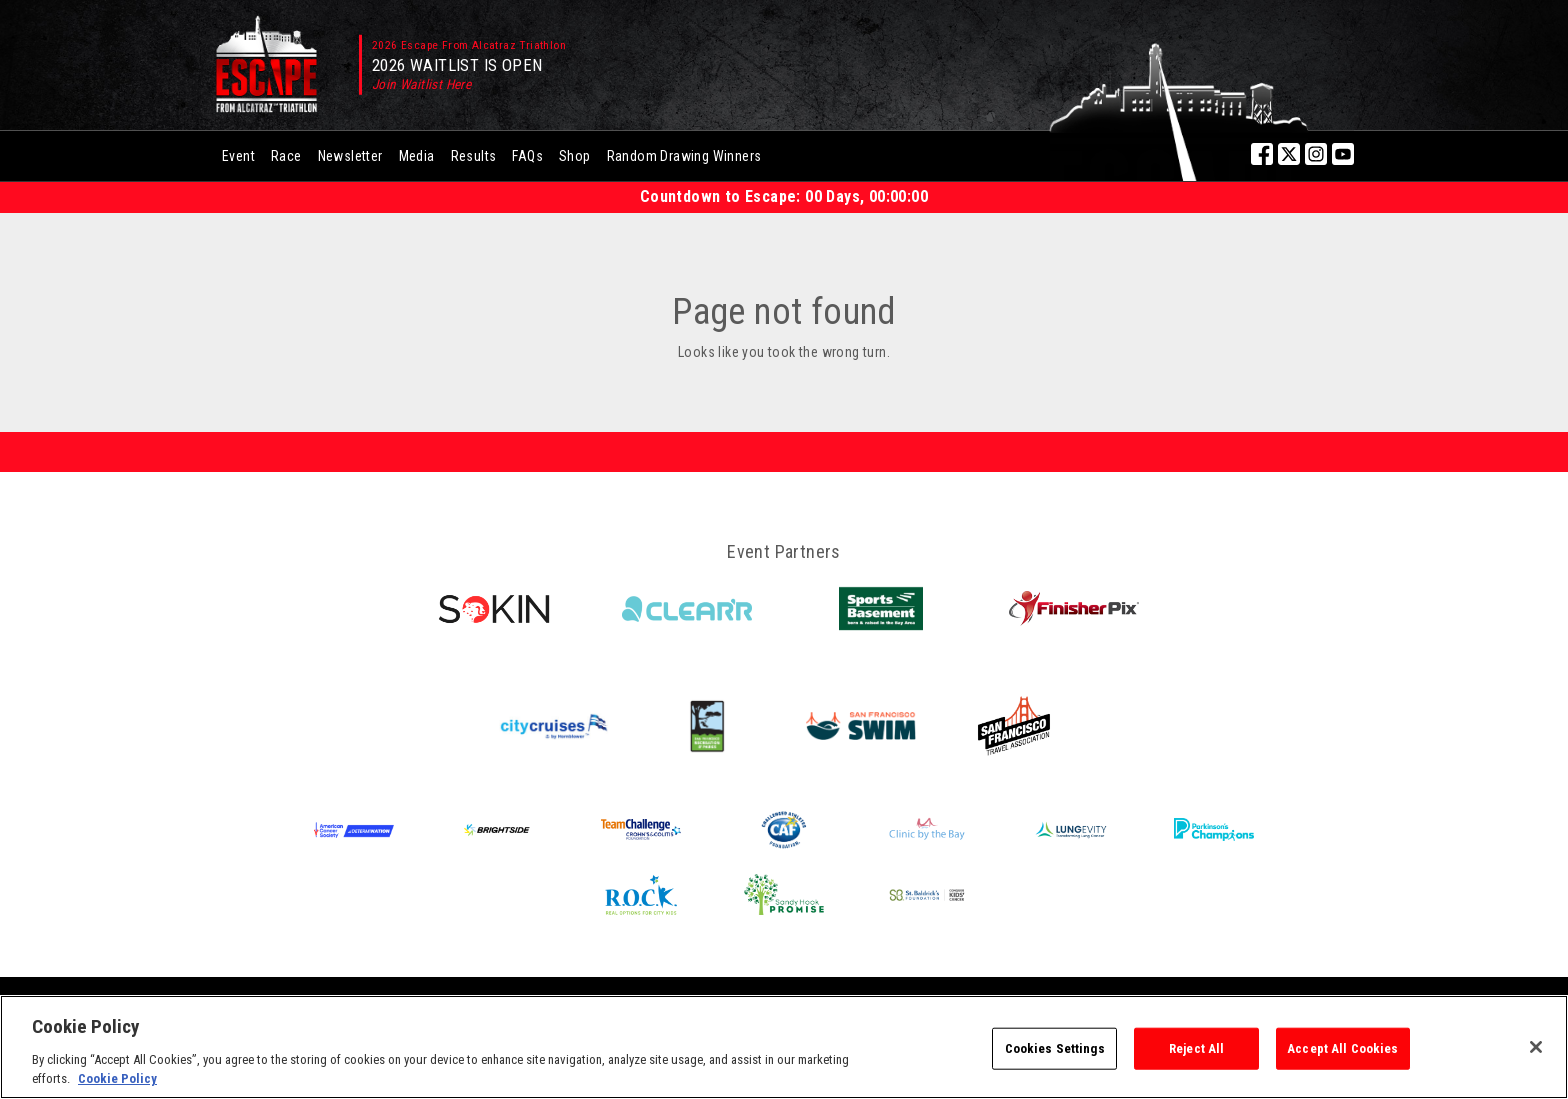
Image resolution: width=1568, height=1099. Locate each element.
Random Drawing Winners (684, 156)
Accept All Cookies (1342, 1048)
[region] (784, 1047)
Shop (575, 156)
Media (417, 156)
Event (238, 156)
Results (474, 156)
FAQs (527, 156)
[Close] (1536, 1047)
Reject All (1196, 1048)
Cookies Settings (1055, 1048)
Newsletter (350, 156)
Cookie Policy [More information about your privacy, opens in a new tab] (117, 1078)
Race (286, 156)
